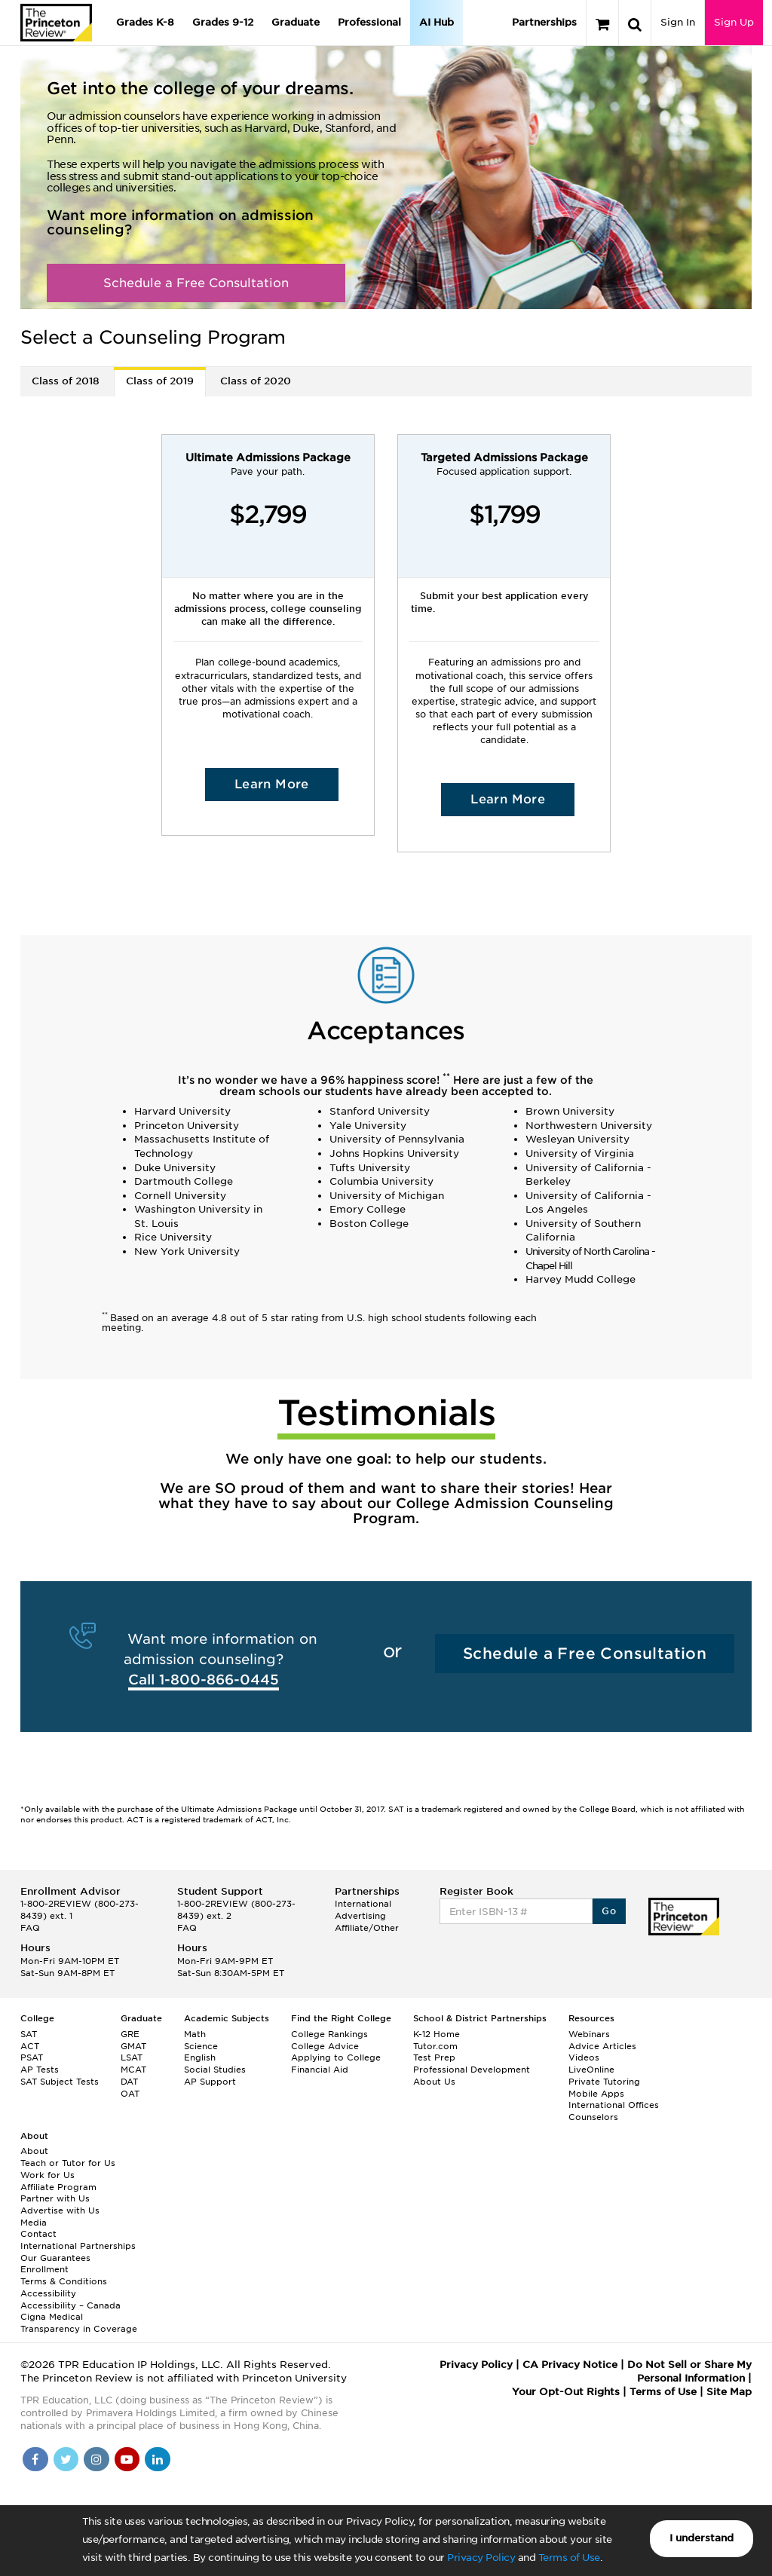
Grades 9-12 (222, 22)
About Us (434, 2081)
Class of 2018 (66, 381)
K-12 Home (436, 2034)
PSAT (31, 2057)
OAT (130, 2093)
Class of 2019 (160, 381)
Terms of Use (569, 2557)
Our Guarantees (55, 2258)
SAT (28, 2034)
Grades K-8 (145, 22)
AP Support (210, 2081)
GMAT (133, 2046)
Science (201, 2046)
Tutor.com (435, 2046)
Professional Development (471, 2069)
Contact (38, 2234)
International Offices (613, 2105)
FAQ (30, 1928)
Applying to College (336, 2057)
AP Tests (39, 2069)
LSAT (131, 2057)
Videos (583, 2057)
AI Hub (436, 22)
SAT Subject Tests (59, 2081)
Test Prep (434, 2057)
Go (609, 1911)
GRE (130, 2034)
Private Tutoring (604, 2081)
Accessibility (48, 2293)
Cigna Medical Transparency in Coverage (78, 2322)
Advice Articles (602, 2046)
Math (195, 2034)
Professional (369, 22)
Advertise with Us (60, 2210)
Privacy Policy (481, 2557)
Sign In (677, 22)
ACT (29, 2046)
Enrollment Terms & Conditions (63, 2275)
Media (33, 2222)
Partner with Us (55, 2198)
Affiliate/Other (367, 1928)
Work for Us (47, 2175)
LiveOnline (591, 2069)
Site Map (729, 2391)
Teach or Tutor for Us (67, 2163)
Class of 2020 (255, 381)
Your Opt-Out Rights (566, 2391)
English (200, 2057)
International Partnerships (78, 2246)
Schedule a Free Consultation (196, 283)
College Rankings (329, 2034)
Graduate (295, 22)
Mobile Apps (596, 2093)
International (363, 1903)
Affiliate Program (58, 2187)
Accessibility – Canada (70, 2305)
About (34, 2151)
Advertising (360, 1916)
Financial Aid (319, 2069)
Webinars (589, 2034)
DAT (129, 2081)
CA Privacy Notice (569, 2364)
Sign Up (734, 22)
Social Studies (215, 2069)
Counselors (593, 2117)
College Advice (325, 2046)
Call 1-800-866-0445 (203, 1679)
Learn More (271, 784)
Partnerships (544, 22)
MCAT (133, 2069)
